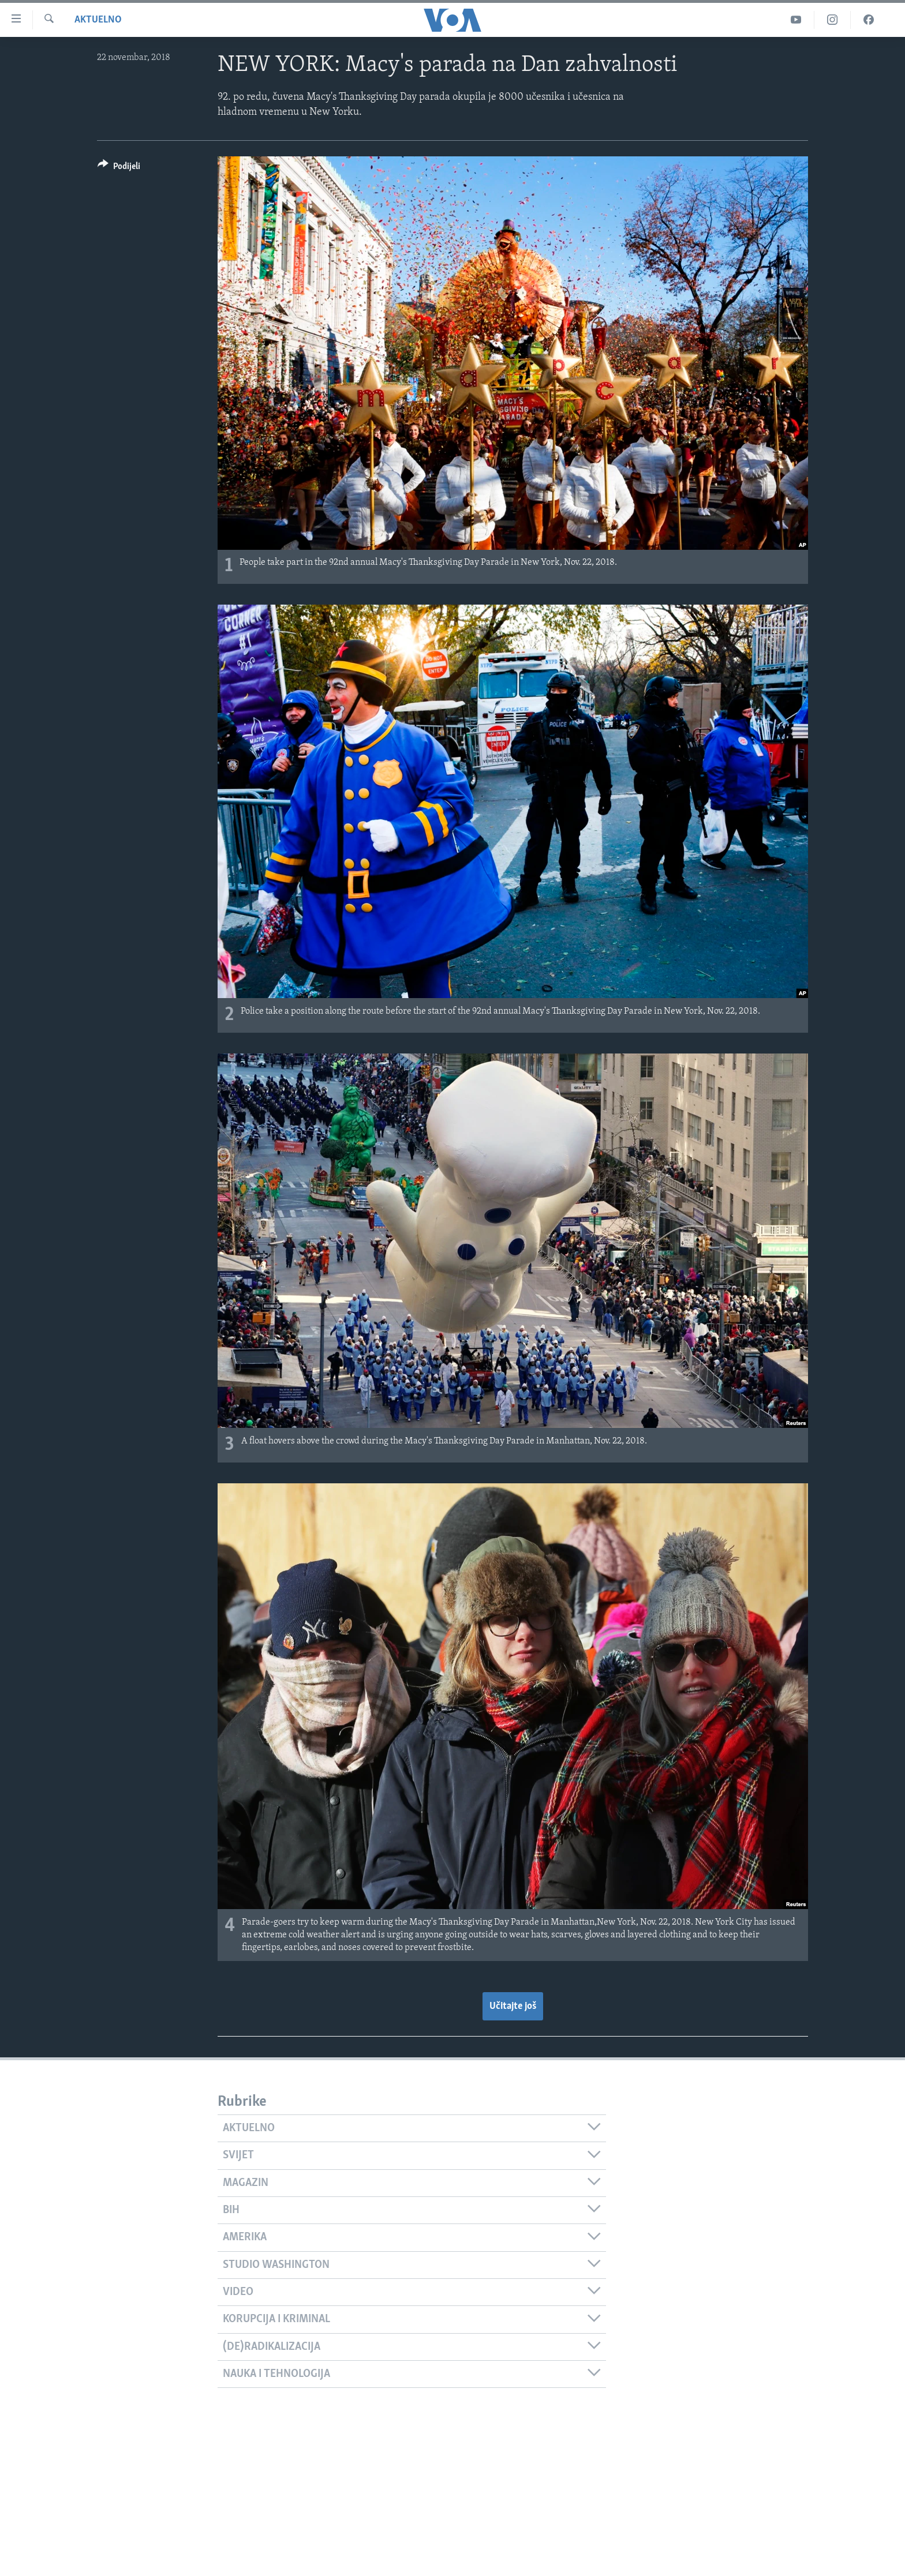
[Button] (119, 168)
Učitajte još (512, 2006)
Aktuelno (98, 19)
